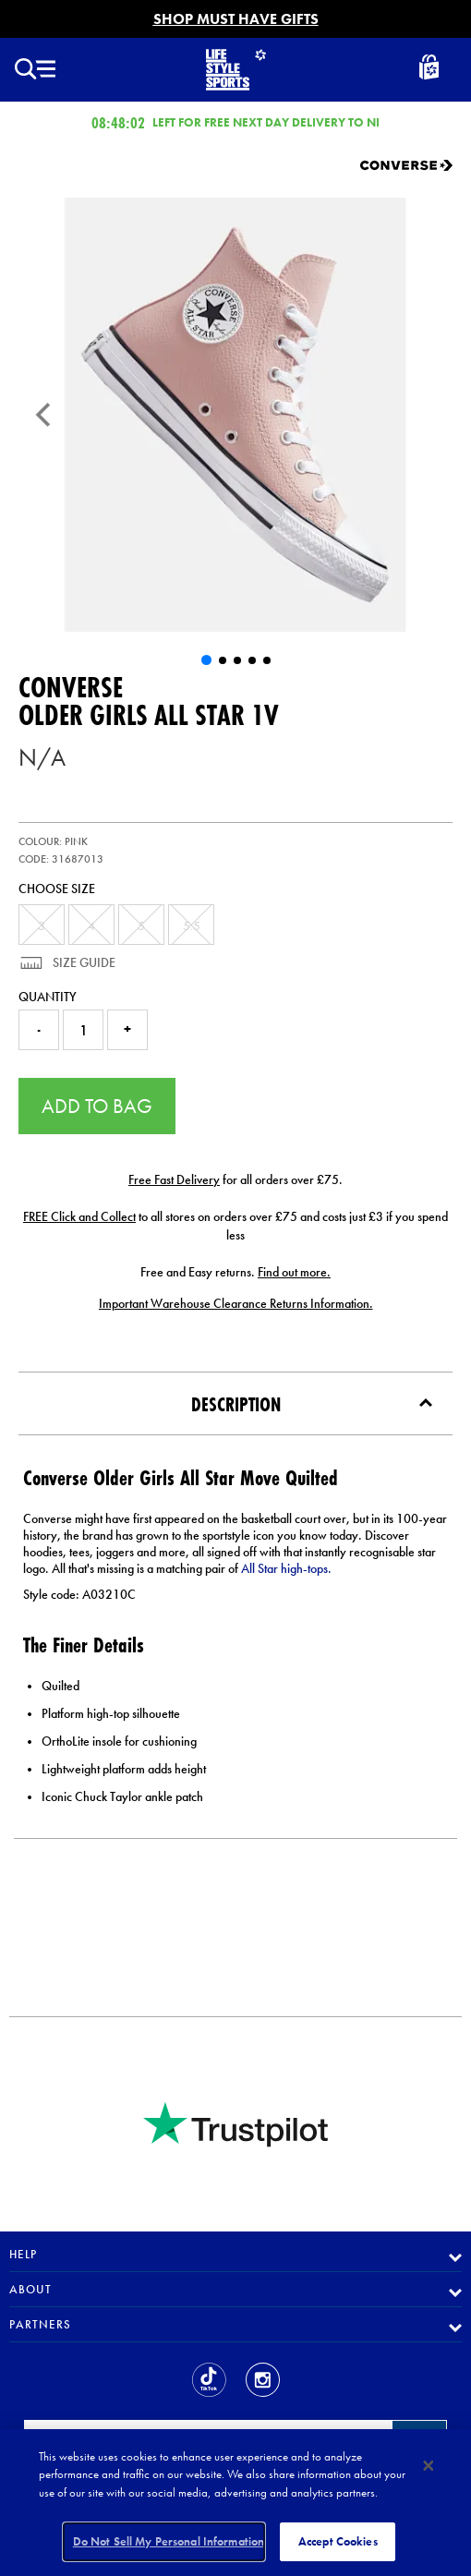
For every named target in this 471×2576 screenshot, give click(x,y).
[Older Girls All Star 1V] (235, 415)
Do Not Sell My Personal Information (169, 2541)
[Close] (428, 2466)
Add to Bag (97, 1106)
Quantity (47, 996)
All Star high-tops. (286, 1568)
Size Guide (82, 962)
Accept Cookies (338, 2541)
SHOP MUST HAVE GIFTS (236, 19)
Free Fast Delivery (174, 1179)
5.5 (191, 925)
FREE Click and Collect (79, 1216)
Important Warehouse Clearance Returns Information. (236, 1303)
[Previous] (43, 415)
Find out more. (294, 1272)
